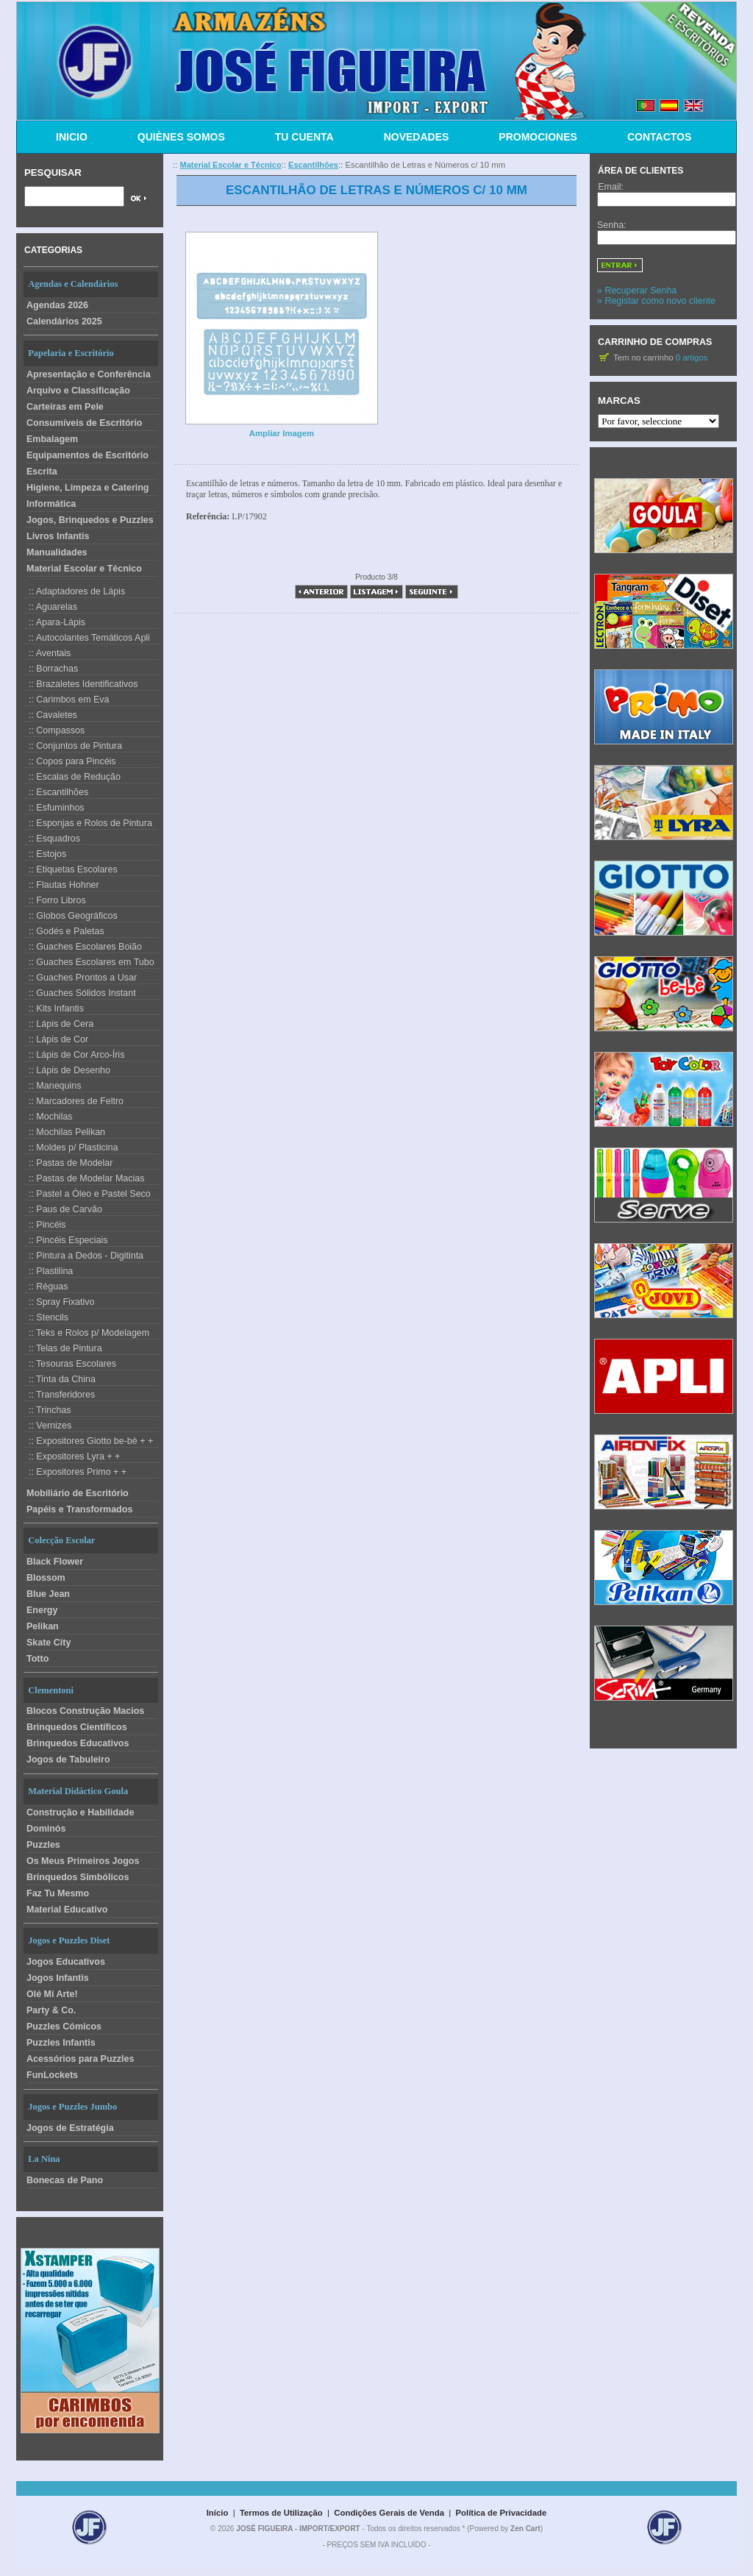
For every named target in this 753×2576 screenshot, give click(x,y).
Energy (41, 1610)
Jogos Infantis (57, 1978)
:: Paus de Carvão (63, 1209)
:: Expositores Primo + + (75, 1472)
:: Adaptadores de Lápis (74, 591)
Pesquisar (53, 172)
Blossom (45, 1578)
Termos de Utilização (281, 2512)
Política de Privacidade (501, 2512)
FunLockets (52, 2075)
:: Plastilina (48, 1271)
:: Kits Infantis (54, 1008)
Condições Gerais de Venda (389, 2512)
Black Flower (54, 1561)
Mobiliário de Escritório (77, 1493)
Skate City (48, 1642)
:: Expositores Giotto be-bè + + (88, 1441)
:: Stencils (46, 1317)
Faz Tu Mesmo (57, 1893)
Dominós (45, 1829)
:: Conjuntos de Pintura (73, 746)
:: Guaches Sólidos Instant (80, 993)
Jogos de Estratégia (70, 2128)
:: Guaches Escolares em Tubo (89, 962)
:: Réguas (46, 1286)
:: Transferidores (59, 1395)
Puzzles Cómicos (63, 2026)
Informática (51, 504)
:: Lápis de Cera (58, 1024)
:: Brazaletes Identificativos (81, 684)
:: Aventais (47, 653)
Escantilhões (313, 164)
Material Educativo (66, 1909)
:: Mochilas (48, 1116)
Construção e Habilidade (80, 1812)
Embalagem (52, 439)
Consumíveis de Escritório (84, 423)
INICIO (72, 137)
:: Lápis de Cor (56, 1039)
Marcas (619, 400)
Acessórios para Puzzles (80, 2059)
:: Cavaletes (50, 715)
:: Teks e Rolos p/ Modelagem (86, 1333)
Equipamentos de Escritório (87, 455)
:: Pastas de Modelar (68, 1163)
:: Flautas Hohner (61, 885)
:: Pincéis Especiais (66, 1240)
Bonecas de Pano (64, 2180)
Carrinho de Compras (657, 342)
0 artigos (692, 357)
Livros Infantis (57, 536)
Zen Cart (525, 2529)
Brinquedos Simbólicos (77, 1877)
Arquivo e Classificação (78, 390)
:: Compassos (54, 730)
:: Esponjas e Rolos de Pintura (88, 823)
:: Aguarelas (50, 607)
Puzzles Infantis (61, 2043)
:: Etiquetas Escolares (71, 869)
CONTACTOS (659, 137)
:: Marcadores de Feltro (74, 1101)
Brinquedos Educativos (77, 1743)
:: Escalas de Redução (72, 777)
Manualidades (57, 552)
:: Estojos (45, 854)
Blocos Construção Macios (85, 1711)
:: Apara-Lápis (54, 622)
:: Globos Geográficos (71, 916)
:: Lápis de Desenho (67, 1070)
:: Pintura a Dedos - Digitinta (83, 1255)
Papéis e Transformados (79, 1509)
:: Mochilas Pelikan (64, 1132)
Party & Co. (51, 2010)
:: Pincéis (45, 1225)
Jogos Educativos (65, 1962)
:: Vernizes (47, 1425)
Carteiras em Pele (65, 407)
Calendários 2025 (64, 321)
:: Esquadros (52, 838)
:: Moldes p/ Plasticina (71, 1147)
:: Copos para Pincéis (70, 761)
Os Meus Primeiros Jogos (82, 1861)
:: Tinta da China (60, 1379)
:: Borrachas (51, 668)
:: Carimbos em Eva (67, 699)
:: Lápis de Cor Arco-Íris (74, 1055)
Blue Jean (48, 1594)
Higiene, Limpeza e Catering (87, 488)
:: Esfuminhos (54, 808)
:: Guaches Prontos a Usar (80, 977)
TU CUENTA (304, 137)
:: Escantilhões (56, 792)
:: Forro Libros (55, 900)
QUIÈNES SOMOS (181, 137)
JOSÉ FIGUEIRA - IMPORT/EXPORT (298, 2529)
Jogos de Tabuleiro (68, 1759)
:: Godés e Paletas (64, 931)
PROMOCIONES (538, 137)
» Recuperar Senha (637, 290)
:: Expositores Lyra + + (72, 1456)
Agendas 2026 (57, 305)
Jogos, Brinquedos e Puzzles (90, 520)
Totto (37, 1659)
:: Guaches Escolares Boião (83, 947)
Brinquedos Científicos (76, 1727)
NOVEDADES (416, 137)
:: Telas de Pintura (63, 1348)
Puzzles (43, 1845)
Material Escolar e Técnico (84, 568)
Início (218, 2512)
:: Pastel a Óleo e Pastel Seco (87, 1194)
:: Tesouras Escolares (70, 1364)
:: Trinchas (47, 1410)
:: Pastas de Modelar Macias (84, 1178)
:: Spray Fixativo (59, 1302)
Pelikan (42, 1626)
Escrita (41, 471)
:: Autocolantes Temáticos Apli (87, 638)
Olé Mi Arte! (52, 1994)
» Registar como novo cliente (656, 301)
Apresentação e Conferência (88, 374)
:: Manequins (52, 1086)
